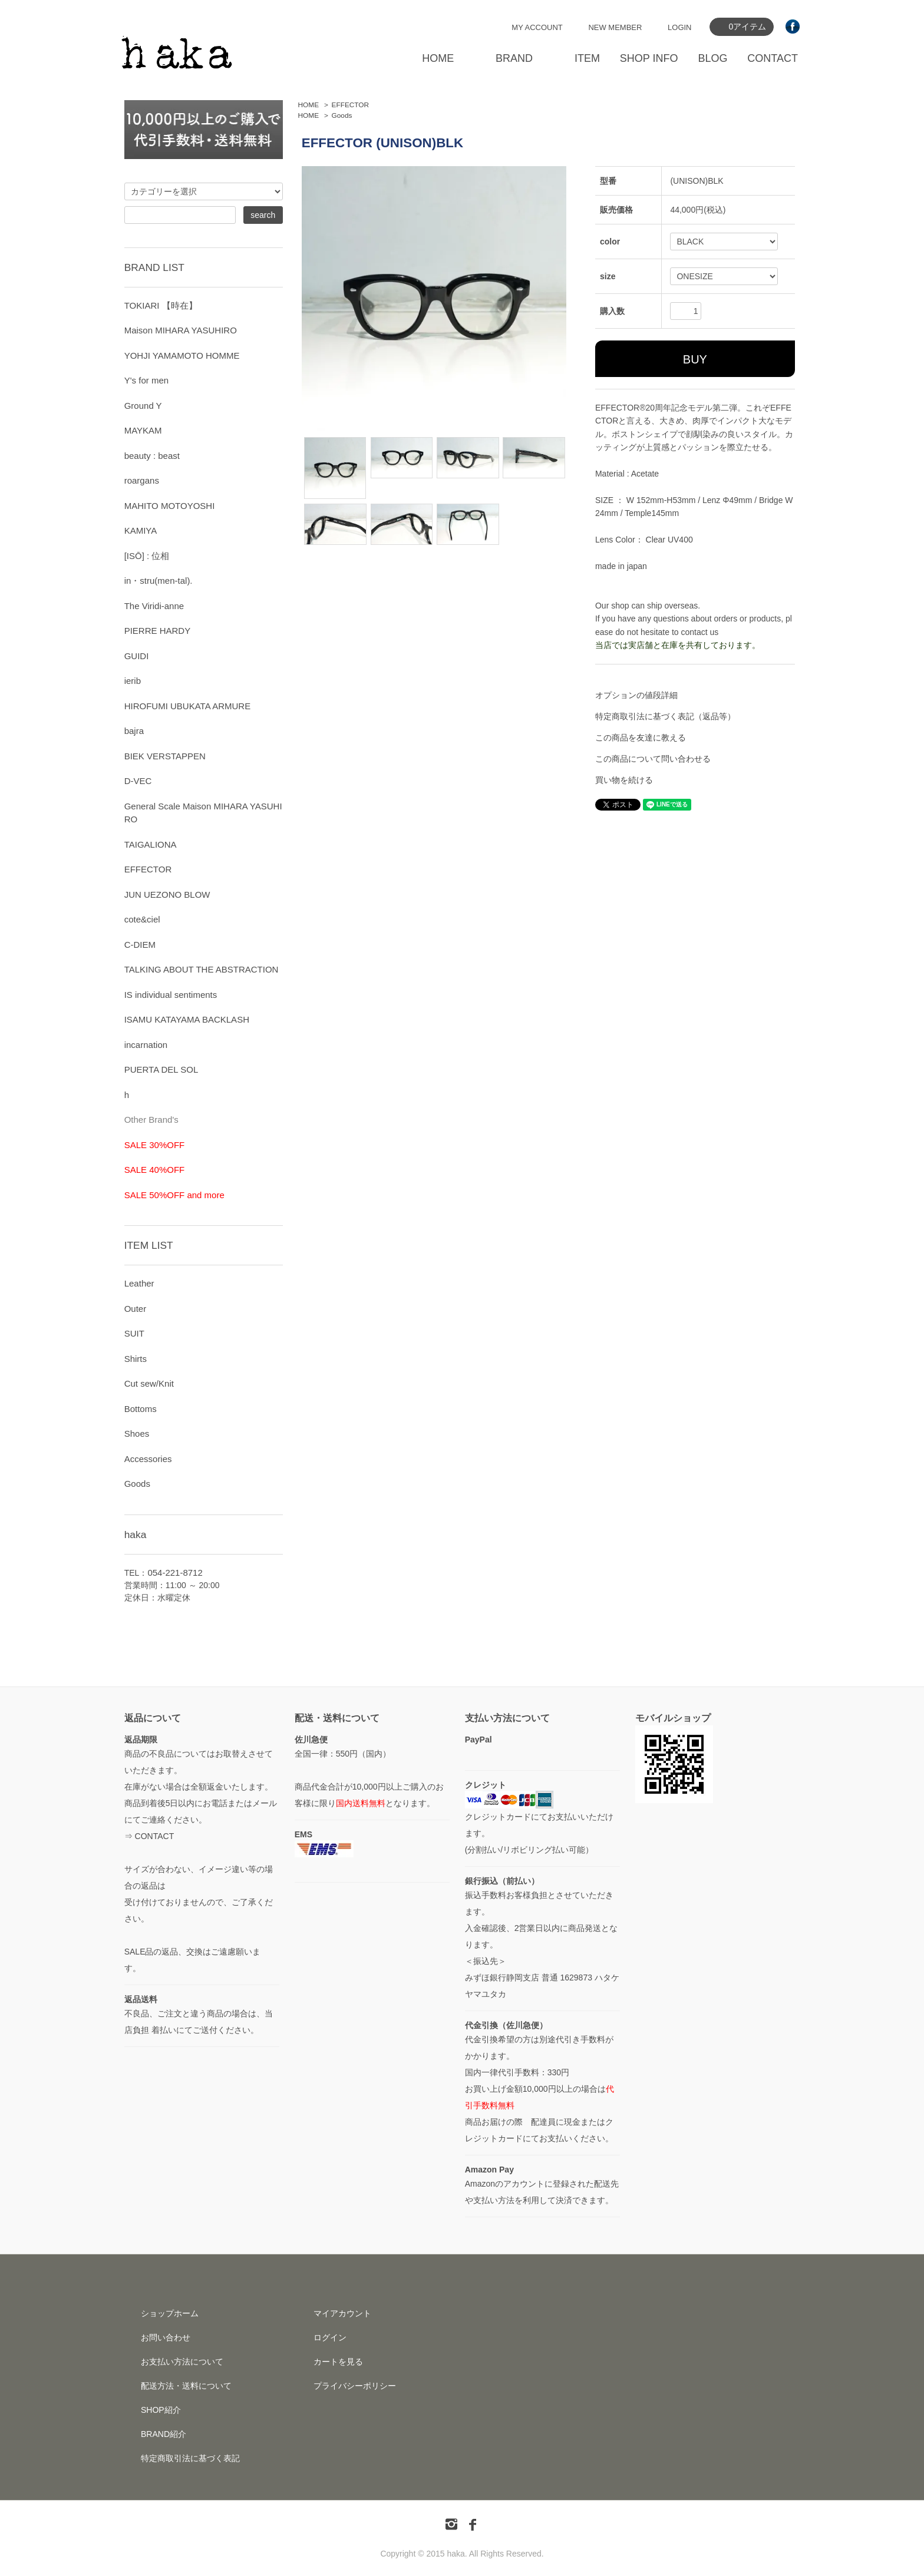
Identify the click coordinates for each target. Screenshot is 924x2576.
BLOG (712, 58)
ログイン (330, 2337)
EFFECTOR (350, 105)
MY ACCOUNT (537, 27)
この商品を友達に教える (640, 737)
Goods (342, 115)
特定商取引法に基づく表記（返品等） (665, 716)
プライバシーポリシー (355, 2385)
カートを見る (338, 2361)
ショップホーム (170, 2313)
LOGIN (679, 27)
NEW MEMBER (615, 27)
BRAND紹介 (163, 2434)
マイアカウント (342, 2313)
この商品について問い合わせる (653, 758)
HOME (438, 58)
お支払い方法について (182, 2361)
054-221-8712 (174, 1573)
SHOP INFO (649, 58)
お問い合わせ (165, 2337)
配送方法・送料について (186, 2385)
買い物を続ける (624, 780)
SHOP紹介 (161, 2410)
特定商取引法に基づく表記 (190, 2458)
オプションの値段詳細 (636, 695)
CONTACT (772, 58)
